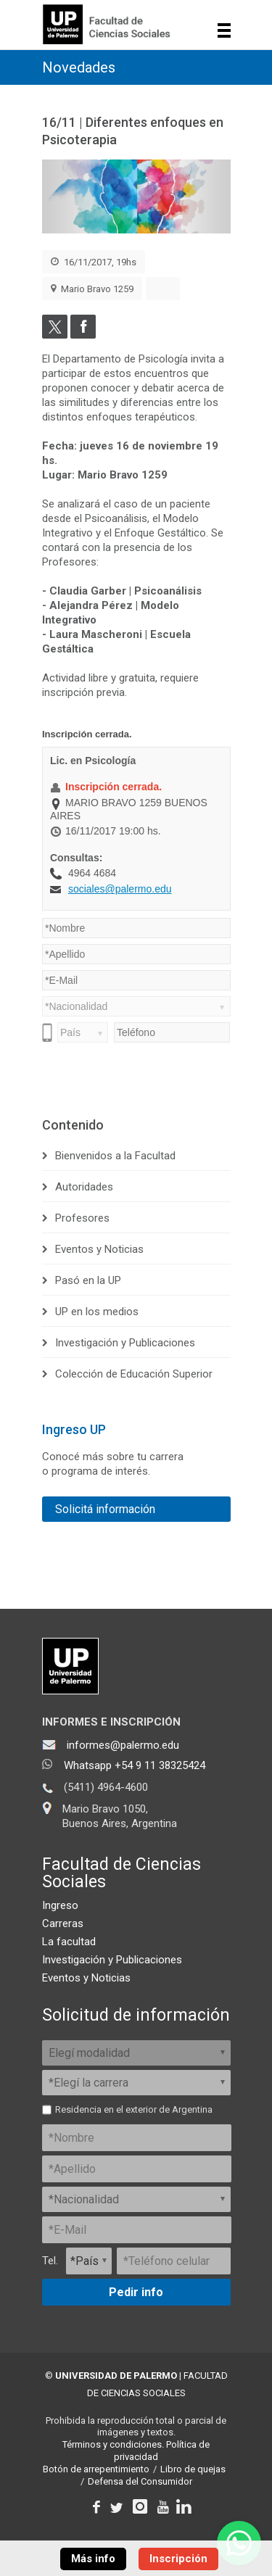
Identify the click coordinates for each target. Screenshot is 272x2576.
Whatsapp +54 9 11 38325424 (134, 1765)
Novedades (78, 67)
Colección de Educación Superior (134, 1373)
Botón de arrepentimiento (96, 2469)
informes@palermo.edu (123, 1745)
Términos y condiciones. (113, 2444)
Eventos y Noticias (99, 1249)
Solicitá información (105, 1509)
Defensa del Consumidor (140, 2481)
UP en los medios (97, 1311)
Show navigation (224, 30)
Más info (93, 2558)
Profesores (82, 1218)
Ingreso (60, 1905)
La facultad (69, 1941)
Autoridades (84, 1186)
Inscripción (178, 2558)
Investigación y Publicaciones (125, 1342)
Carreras (62, 1923)
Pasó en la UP (88, 1280)
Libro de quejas (193, 2469)
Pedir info (136, 2292)
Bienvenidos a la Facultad (115, 1155)
